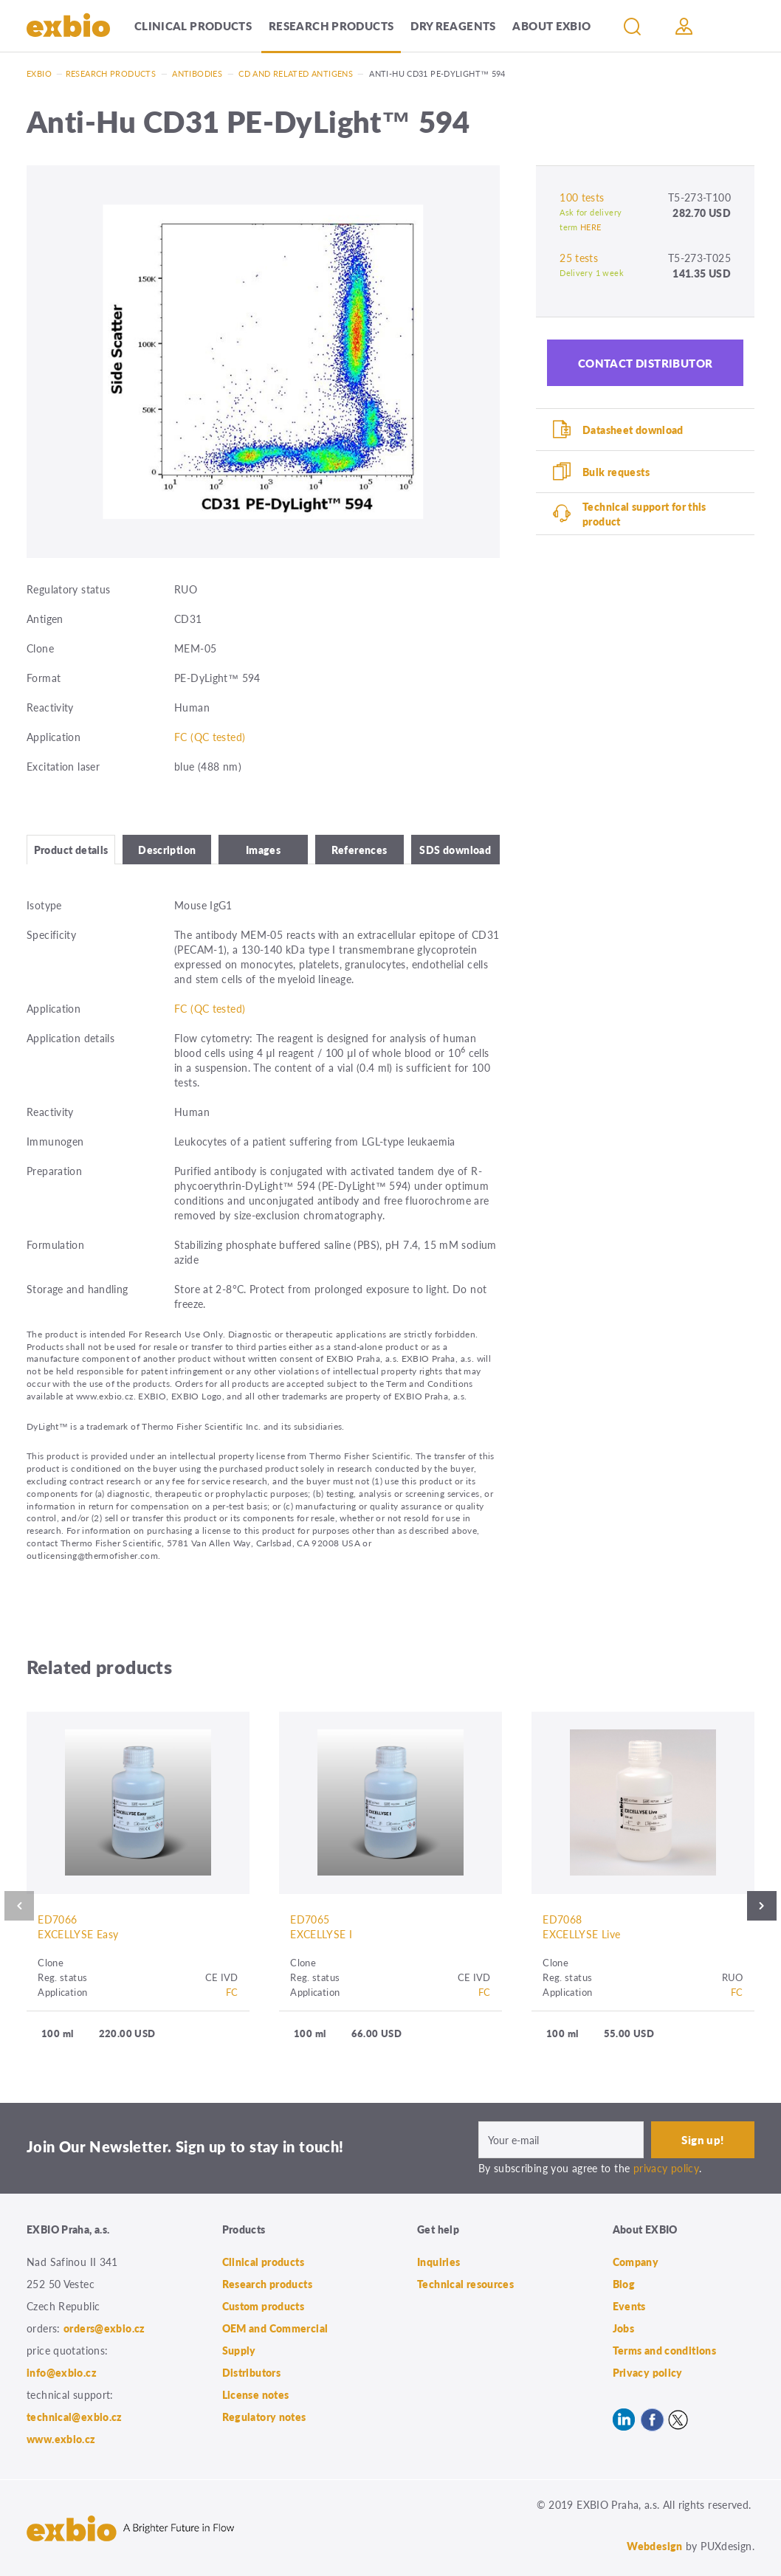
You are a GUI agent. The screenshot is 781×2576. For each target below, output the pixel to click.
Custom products (263, 2305)
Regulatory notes (264, 2416)
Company (636, 2261)
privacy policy (666, 2167)
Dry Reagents (453, 25)
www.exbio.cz (61, 2438)
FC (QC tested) (209, 736)
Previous (19, 1906)
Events (629, 2305)
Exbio (39, 73)
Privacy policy (648, 2372)
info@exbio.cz (62, 2372)
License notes (255, 2394)
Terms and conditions (665, 2350)
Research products (331, 25)
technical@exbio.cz (75, 2416)
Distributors (251, 2372)
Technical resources (465, 2283)
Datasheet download (633, 429)
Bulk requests (616, 471)
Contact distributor (645, 363)
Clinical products (193, 25)
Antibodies (197, 73)
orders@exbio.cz (104, 2328)
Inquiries (438, 2261)
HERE (591, 227)
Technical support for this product (644, 513)
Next (762, 1906)
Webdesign (654, 2545)
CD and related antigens (295, 73)
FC (232, 1992)
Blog (624, 2283)
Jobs (624, 2328)
